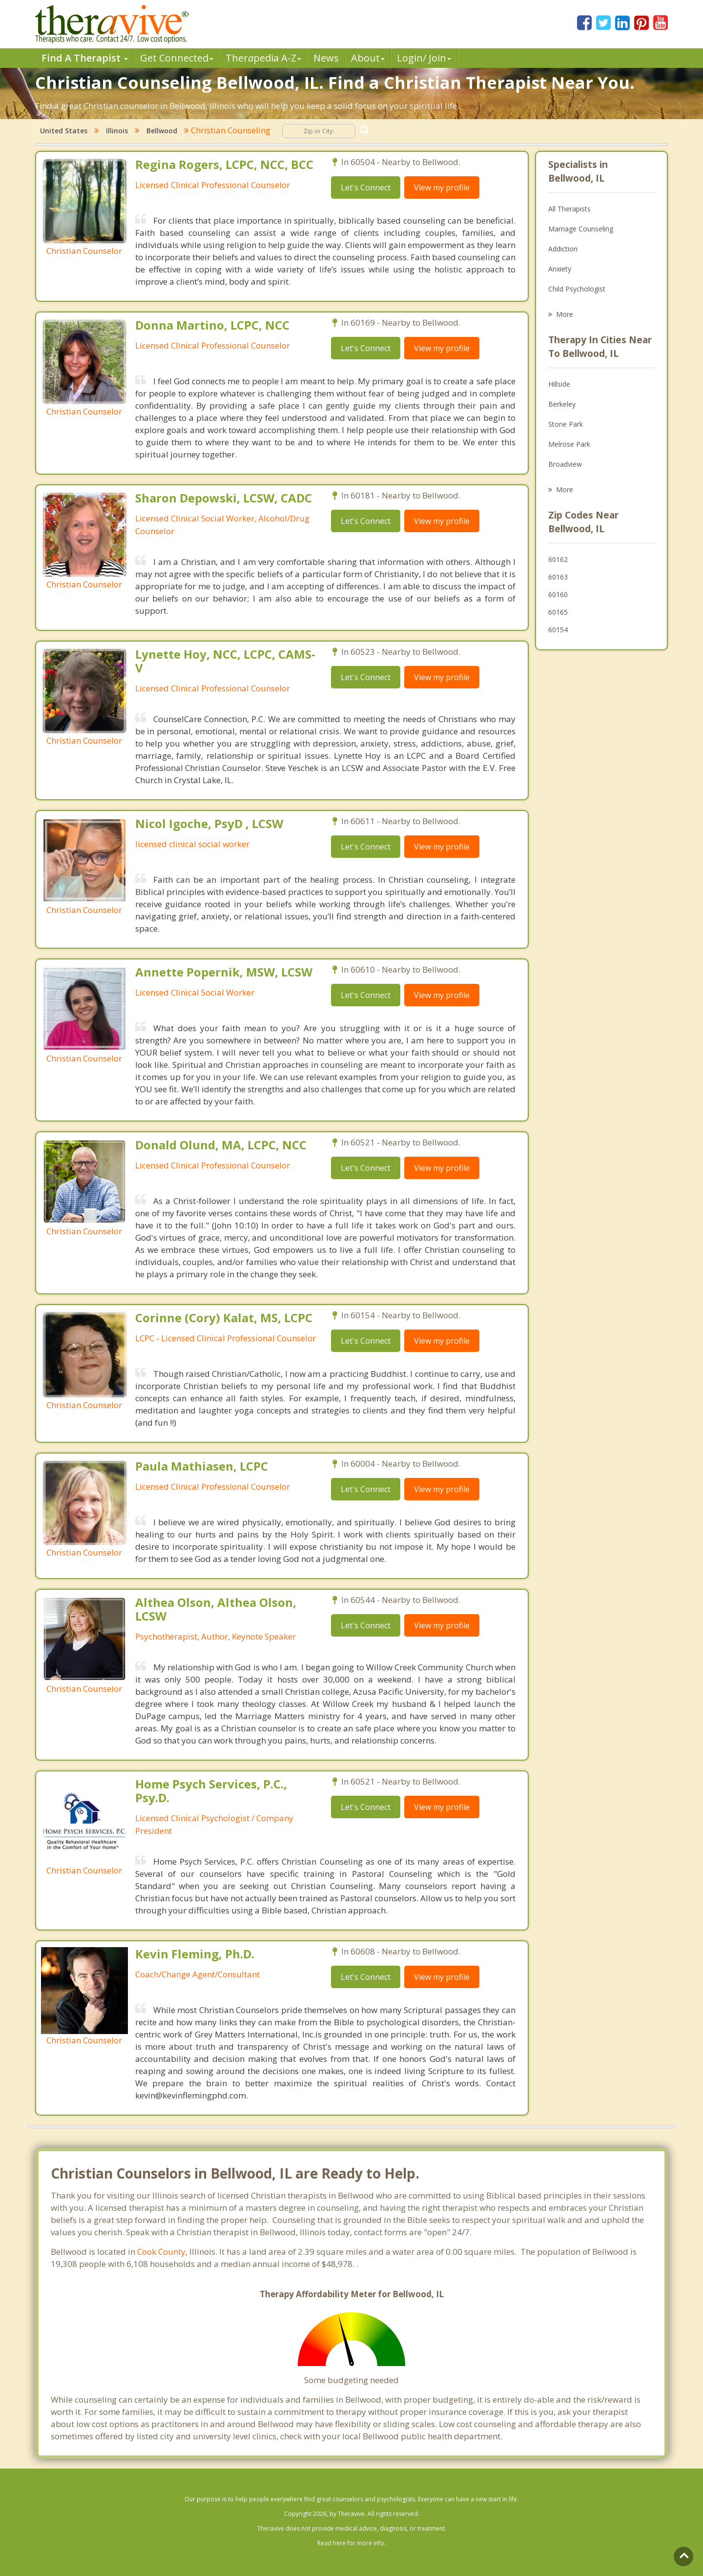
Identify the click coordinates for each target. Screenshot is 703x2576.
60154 (558, 629)
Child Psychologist (576, 288)
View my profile (442, 187)
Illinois (117, 130)
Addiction (563, 248)
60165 (558, 612)
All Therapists (569, 208)
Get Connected (176, 57)
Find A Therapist (84, 57)
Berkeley (562, 404)
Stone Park (565, 424)
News (326, 57)
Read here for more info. (351, 2543)
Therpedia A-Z (263, 57)
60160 (558, 594)
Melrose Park (569, 444)
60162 (558, 559)
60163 (558, 577)
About (368, 57)
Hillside (559, 384)
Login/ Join (424, 57)
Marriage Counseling (580, 228)
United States (63, 130)
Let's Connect (366, 187)
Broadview (565, 464)
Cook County (161, 2251)
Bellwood (161, 130)
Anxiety (559, 268)
